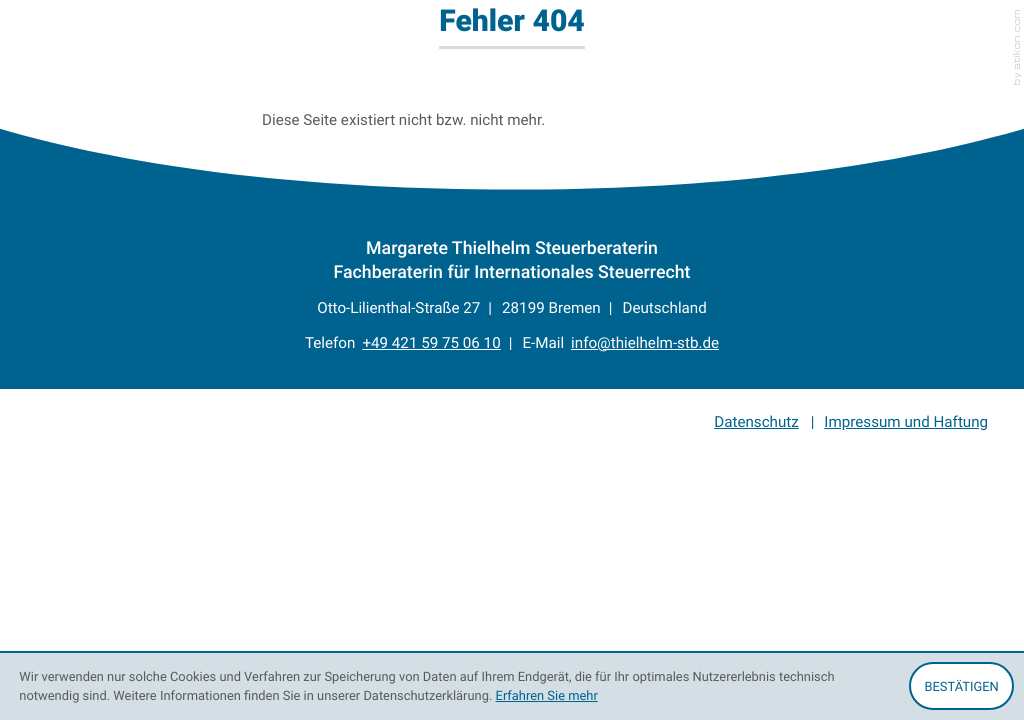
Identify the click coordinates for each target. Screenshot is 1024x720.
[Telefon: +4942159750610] (431, 343)
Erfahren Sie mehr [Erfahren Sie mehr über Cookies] (547, 695)
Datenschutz (756, 422)
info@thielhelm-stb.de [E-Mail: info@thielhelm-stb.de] (645, 343)
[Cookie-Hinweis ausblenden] (961, 686)
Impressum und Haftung (906, 422)
